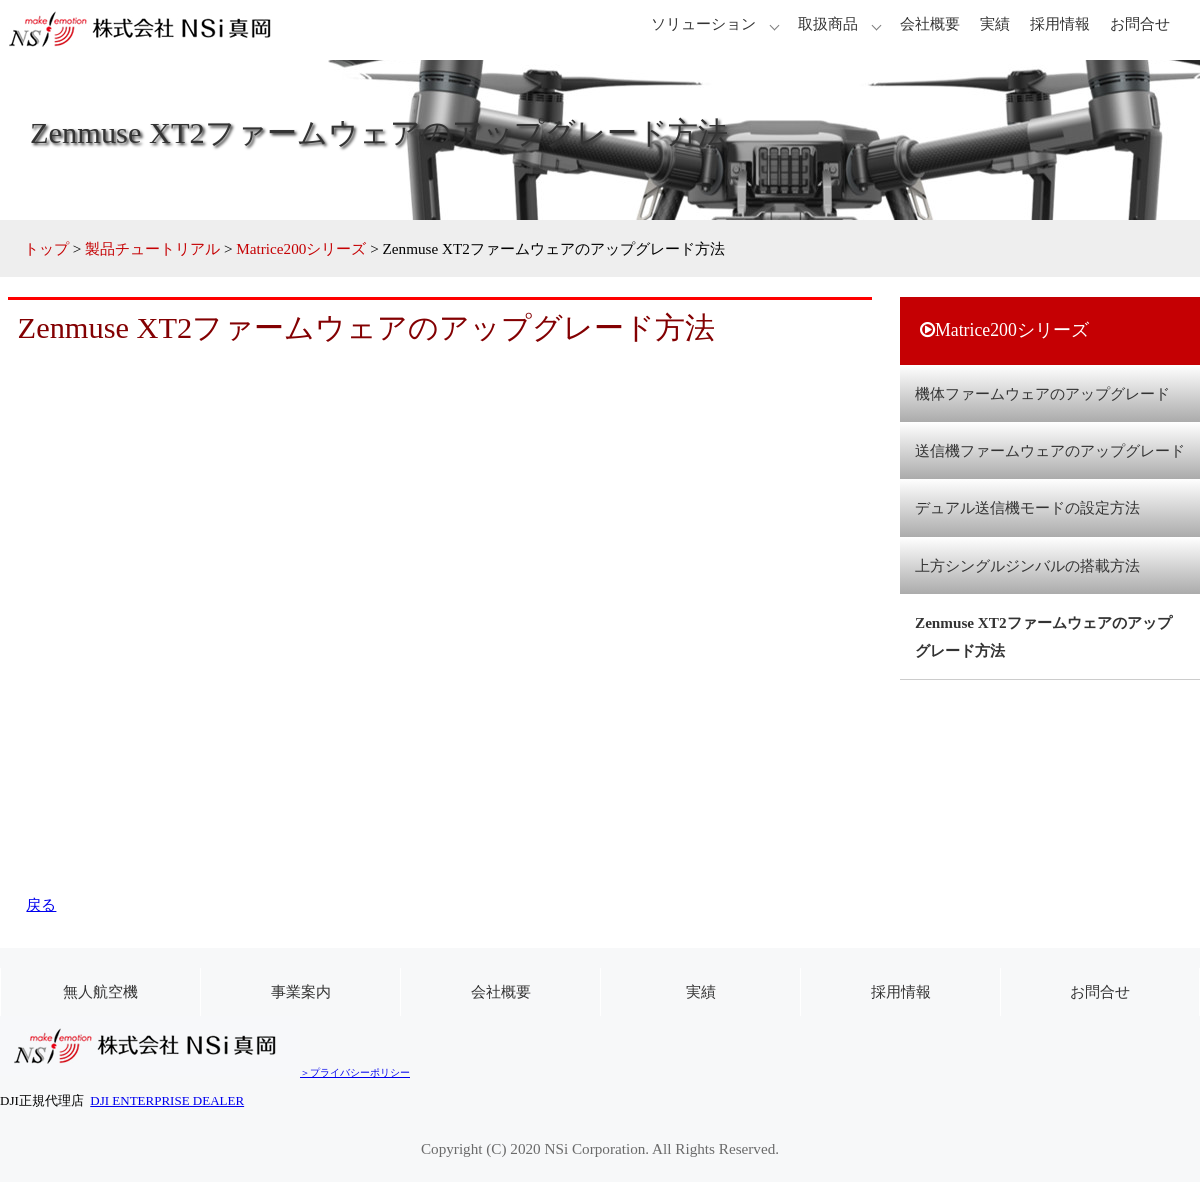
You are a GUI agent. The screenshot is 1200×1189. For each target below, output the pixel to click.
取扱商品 (828, 23)
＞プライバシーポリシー (355, 1072)
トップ (46, 248)
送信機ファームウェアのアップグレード (1050, 450)
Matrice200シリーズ (301, 248)
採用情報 (1060, 23)
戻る (41, 904)
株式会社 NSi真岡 (150, 30)
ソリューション (703, 23)
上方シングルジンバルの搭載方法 (1027, 565)
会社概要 (930, 23)
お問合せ (1140, 23)
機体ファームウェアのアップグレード (1042, 393)
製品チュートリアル (152, 248)
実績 (995, 23)
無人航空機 (100, 991)
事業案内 (301, 991)
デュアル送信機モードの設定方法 (1027, 507)
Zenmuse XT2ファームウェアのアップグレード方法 (1043, 636)
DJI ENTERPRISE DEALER (167, 1100)
